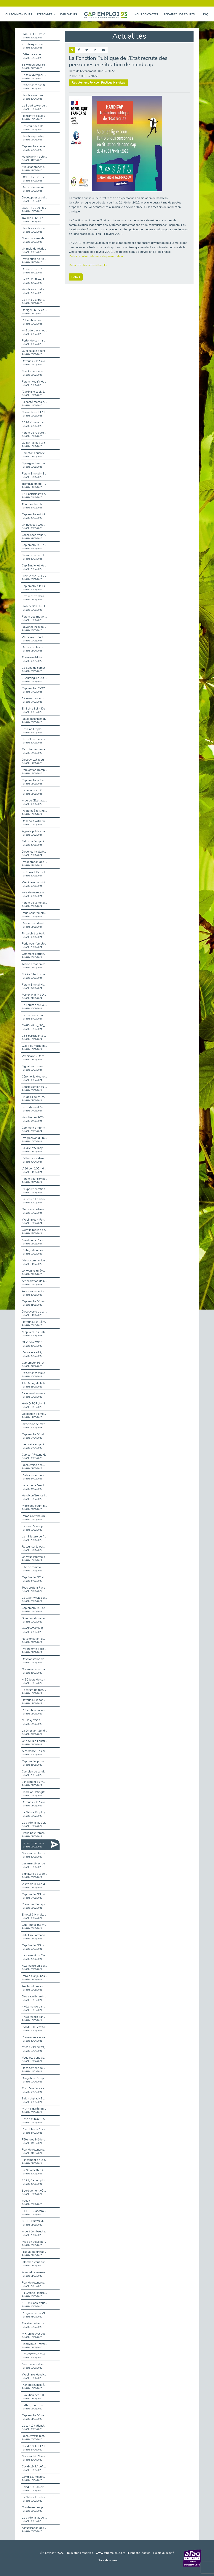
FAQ (205, 14)
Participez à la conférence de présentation (96, 256)
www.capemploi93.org (110, 2553)
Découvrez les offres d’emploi (88, 265)
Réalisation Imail (107, 2560)
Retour (75, 277)
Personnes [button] (45, 14)
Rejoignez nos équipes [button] (179, 14)
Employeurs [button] (69, 14)
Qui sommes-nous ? (18, 14)
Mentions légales (139, 2553)
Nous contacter (146, 14)
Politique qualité (163, 2553)
